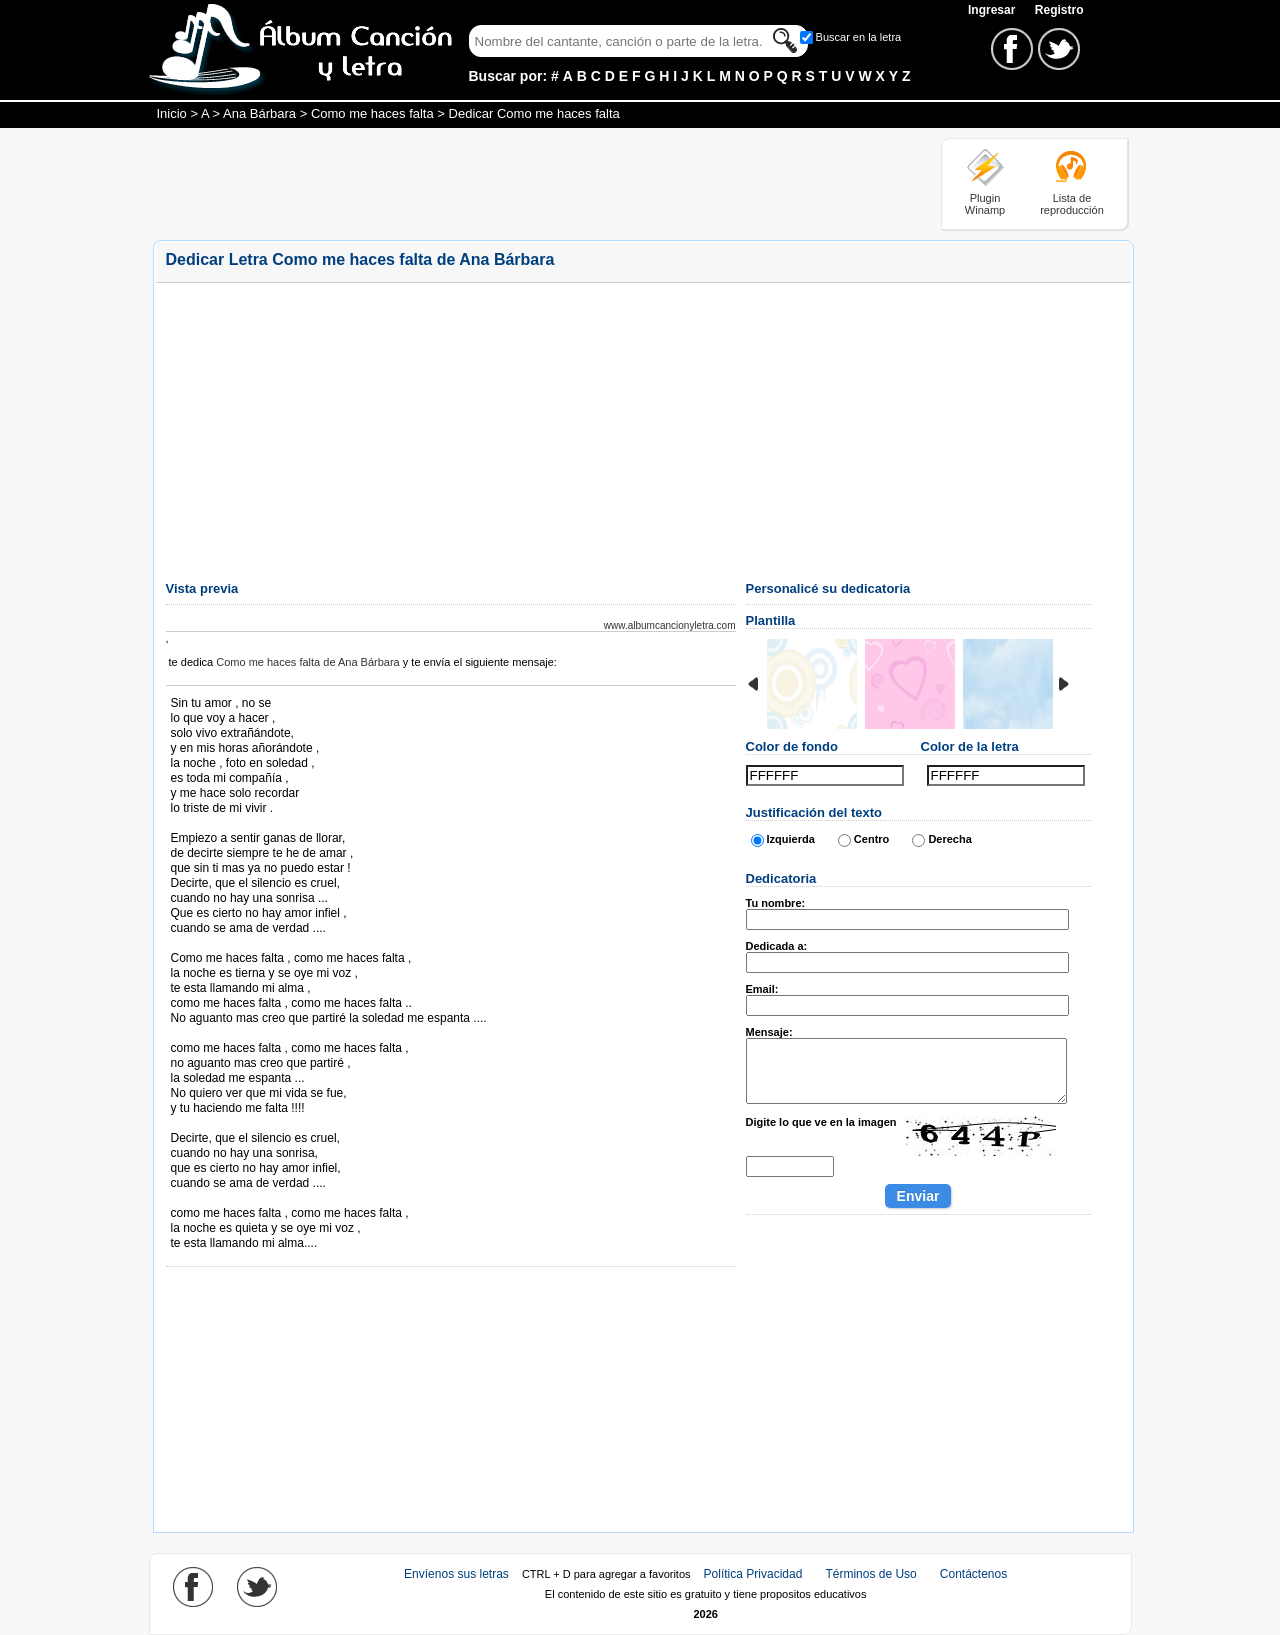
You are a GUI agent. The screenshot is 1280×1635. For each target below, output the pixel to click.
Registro (1059, 10)
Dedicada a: (777, 946)
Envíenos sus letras (456, 1574)
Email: (762, 989)
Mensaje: (769, 1032)
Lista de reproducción (1072, 204)
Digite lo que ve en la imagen (821, 1122)
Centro (871, 839)
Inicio (172, 113)
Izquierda (791, 839)
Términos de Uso (870, 1574)
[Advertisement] (517, 183)
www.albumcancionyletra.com (670, 625)
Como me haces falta (372, 113)
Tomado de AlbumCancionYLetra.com (255, 1198)
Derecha (949, 839)
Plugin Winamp (985, 204)
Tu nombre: (776, 903)
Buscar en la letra (859, 37)
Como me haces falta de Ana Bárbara (307, 662)
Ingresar (993, 10)
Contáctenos (973, 1574)
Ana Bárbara (259, 113)
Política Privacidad (753, 1574)
